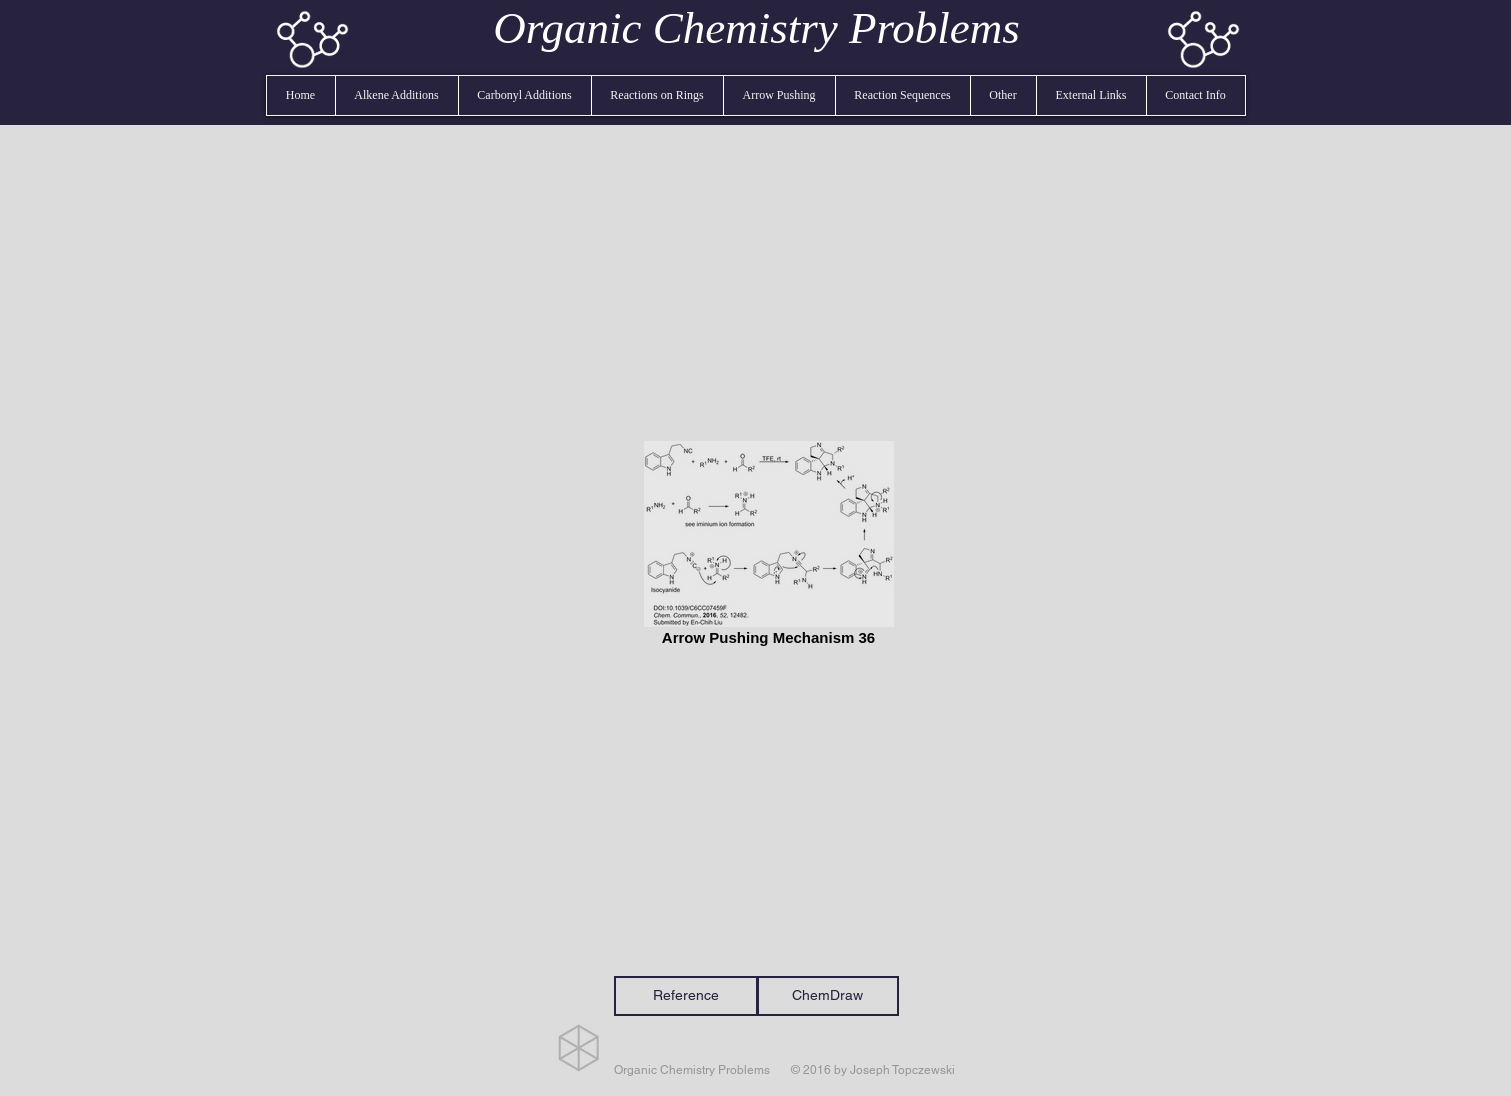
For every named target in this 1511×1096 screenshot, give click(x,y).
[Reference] (686, 996)
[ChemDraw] (827, 996)
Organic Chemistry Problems (756, 28)
